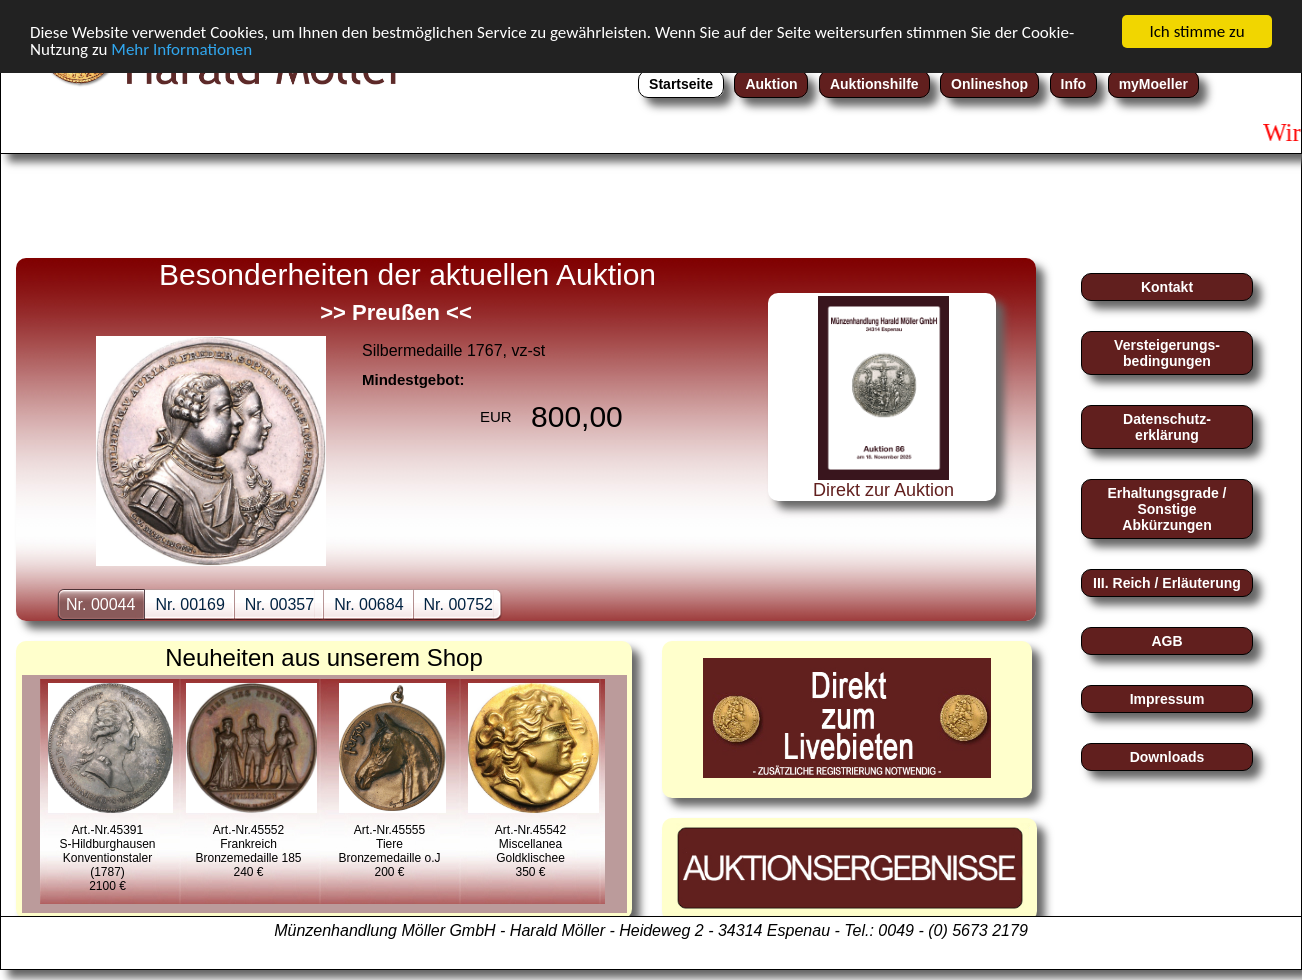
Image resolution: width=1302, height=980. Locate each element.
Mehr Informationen (181, 49)
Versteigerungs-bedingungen (1167, 353)
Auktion (771, 84)
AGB (1166, 641)
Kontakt (1167, 287)
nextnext (706, 393)
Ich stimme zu (1196, 31)
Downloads (1167, 757)
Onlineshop (989, 84)
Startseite (681, 84)
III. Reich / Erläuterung (1167, 583)
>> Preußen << (396, 312)
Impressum (1167, 699)
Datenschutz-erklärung (1167, 427)
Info (1074, 84)
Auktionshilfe (874, 84)
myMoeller (1153, 84)
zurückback (66, 393)
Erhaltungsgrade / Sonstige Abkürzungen (1166, 509)
